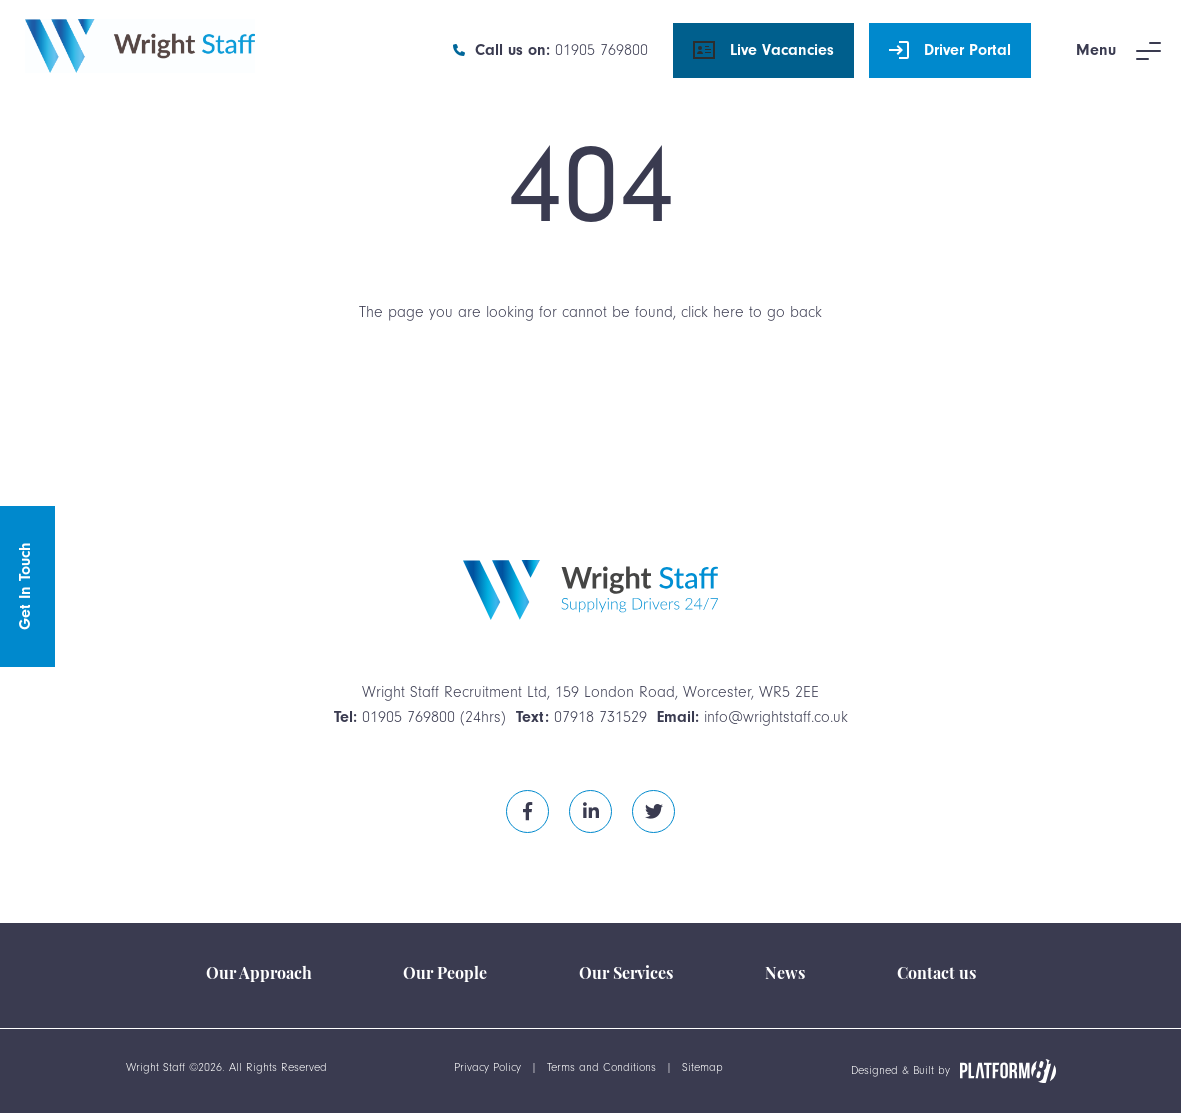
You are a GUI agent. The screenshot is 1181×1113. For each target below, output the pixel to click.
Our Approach (259, 975)
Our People (445, 975)
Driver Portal (950, 50)
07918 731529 (600, 717)
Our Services (626, 975)
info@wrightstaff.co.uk (776, 717)
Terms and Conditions (601, 1067)
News (785, 975)
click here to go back (751, 312)
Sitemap (702, 1067)
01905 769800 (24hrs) (434, 717)
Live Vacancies (763, 50)
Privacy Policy (487, 1067)
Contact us (936, 975)
